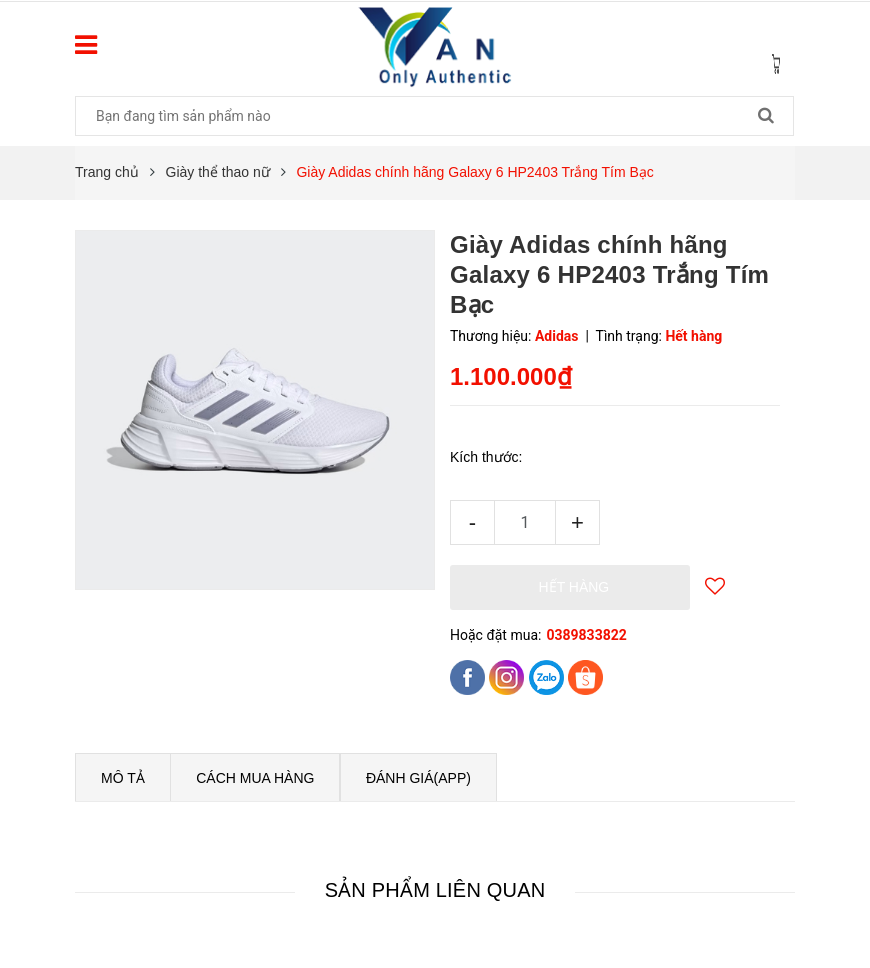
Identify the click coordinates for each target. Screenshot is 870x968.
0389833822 (586, 635)
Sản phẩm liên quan (435, 890)
